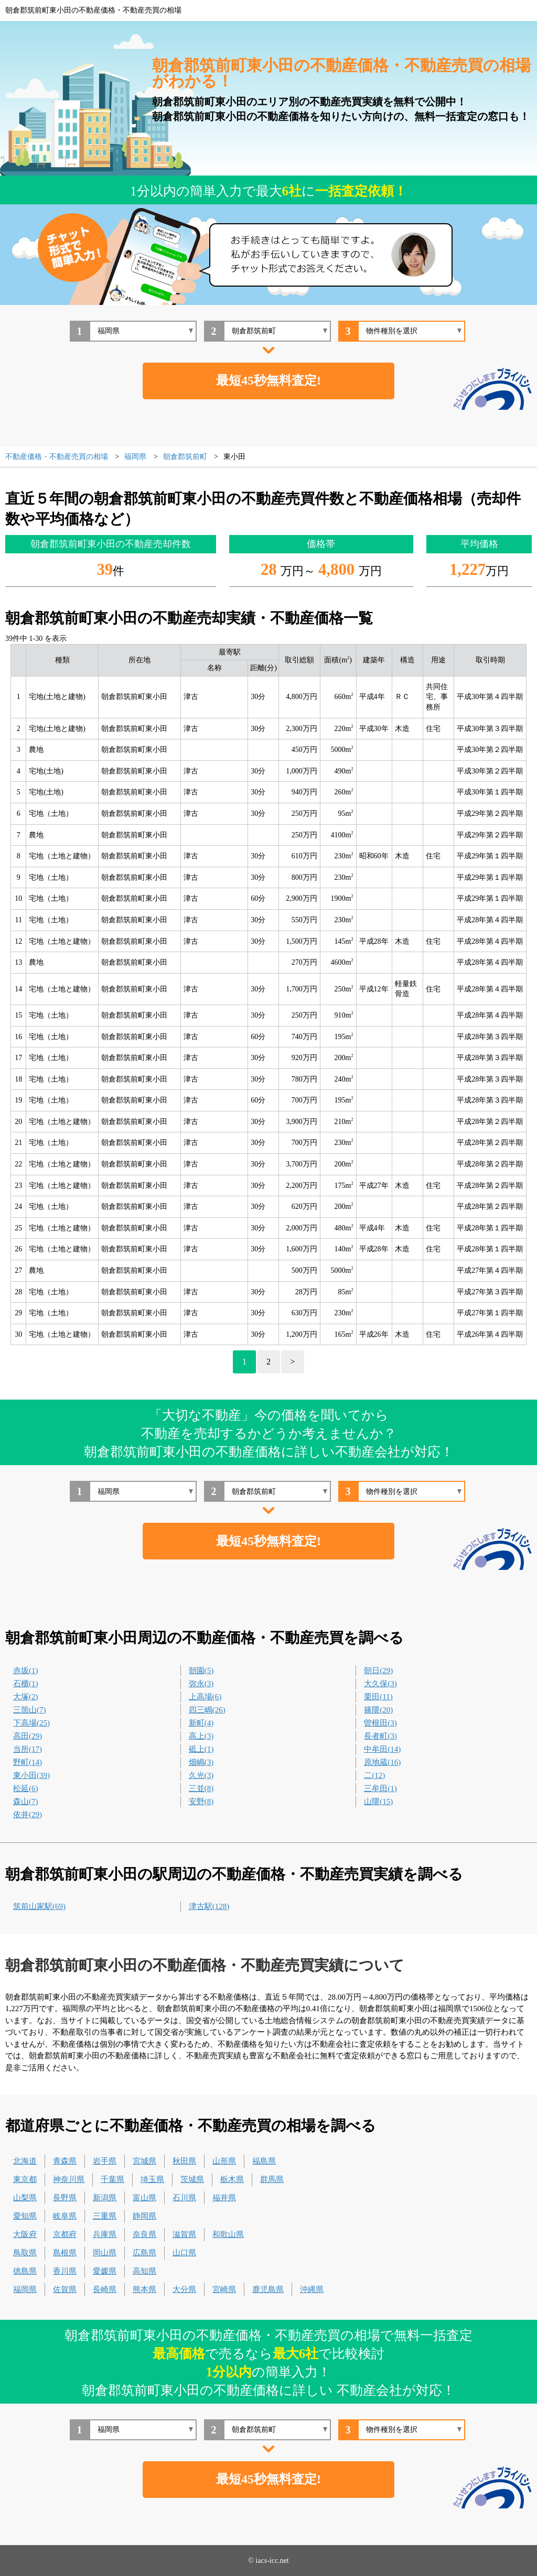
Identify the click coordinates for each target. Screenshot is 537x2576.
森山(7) (25, 1801)
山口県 (184, 2252)
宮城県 (144, 2161)
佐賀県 (65, 2289)
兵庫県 (104, 2234)
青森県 (65, 2161)
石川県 (184, 2197)
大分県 (184, 2289)
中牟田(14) (382, 1749)
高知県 (144, 2271)
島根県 (65, 2252)
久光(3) (201, 1775)
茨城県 (192, 2179)
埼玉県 (152, 2179)
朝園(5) (201, 1670)
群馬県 (272, 2179)
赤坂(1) (25, 1670)
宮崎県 (224, 2289)
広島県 (144, 2252)
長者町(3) (380, 1736)
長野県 (65, 2197)
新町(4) (201, 1723)
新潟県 (104, 2197)
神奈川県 (68, 2179)
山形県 (224, 2161)
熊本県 (144, 2289)
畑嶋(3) (201, 1762)
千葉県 (112, 2179)
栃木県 (232, 2179)
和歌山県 (228, 2234)
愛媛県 (104, 2271)
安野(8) (201, 1801)
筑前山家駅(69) (39, 1906)
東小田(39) (31, 1775)
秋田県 (184, 2161)
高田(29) (27, 1736)
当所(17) (27, 1749)
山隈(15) (378, 1801)
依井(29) (27, 1814)
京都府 (65, 2234)
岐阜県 (65, 2216)
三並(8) (201, 1788)
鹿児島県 (268, 2289)
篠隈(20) (378, 1710)
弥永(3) (201, 1683)
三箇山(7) (29, 1710)
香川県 (65, 2271)
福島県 (264, 2161)
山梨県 (25, 2197)
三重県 (104, 2216)
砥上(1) (201, 1749)
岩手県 (104, 2161)
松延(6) (25, 1788)
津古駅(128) (209, 1906)
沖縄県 (312, 2289)
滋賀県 (184, 2234)
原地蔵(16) (382, 1762)
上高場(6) (205, 1697)
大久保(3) (380, 1683)
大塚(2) (25, 1697)
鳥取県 (25, 2252)
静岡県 (144, 2216)
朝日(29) (378, 1670)
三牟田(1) (380, 1788)
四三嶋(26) (207, 1710)
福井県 (224, 2197)
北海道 (25, 2161)
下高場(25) (31, 1723)
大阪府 (25, 2234)
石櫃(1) (25, 1683)
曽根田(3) (380, 1723)
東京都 (25, 2179)
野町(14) (27, 1762)
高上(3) (201, 1736)
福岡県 (25, 2289)
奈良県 (144, 2234)
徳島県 (25, 2271)
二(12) (374, 1775)
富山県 (144, 2197)
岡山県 (104, 2252)
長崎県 (104, 2289)
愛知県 (25, 2216)
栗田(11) (378, 1697)
